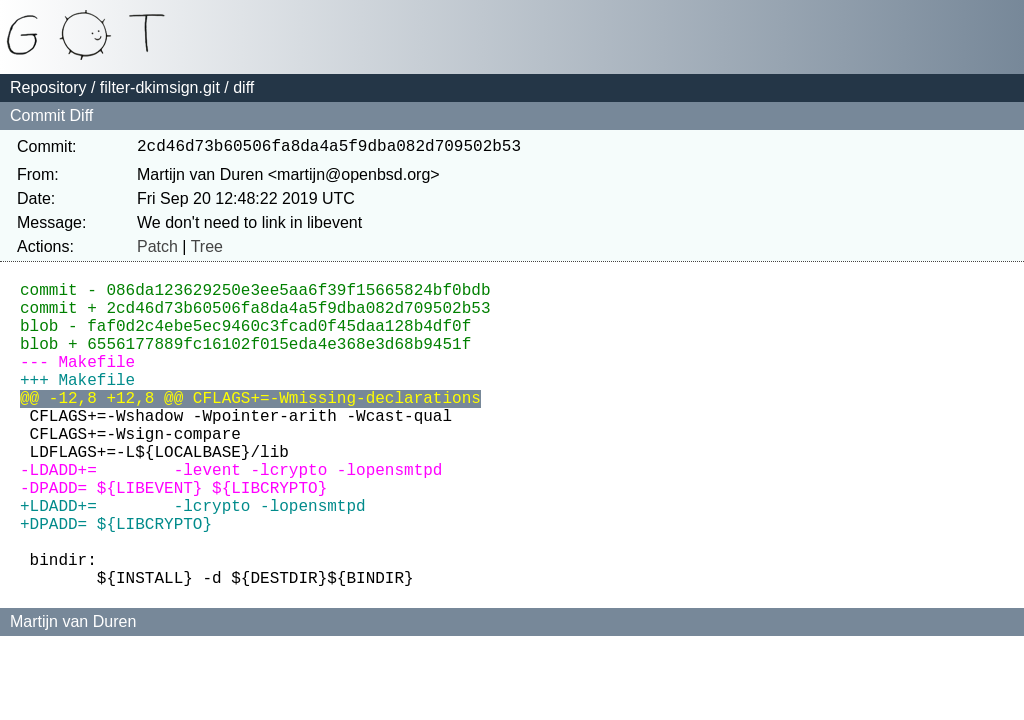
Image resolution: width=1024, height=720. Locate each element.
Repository (48, 87)
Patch (157, 250)
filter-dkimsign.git (160, 87)
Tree (207, 250)
